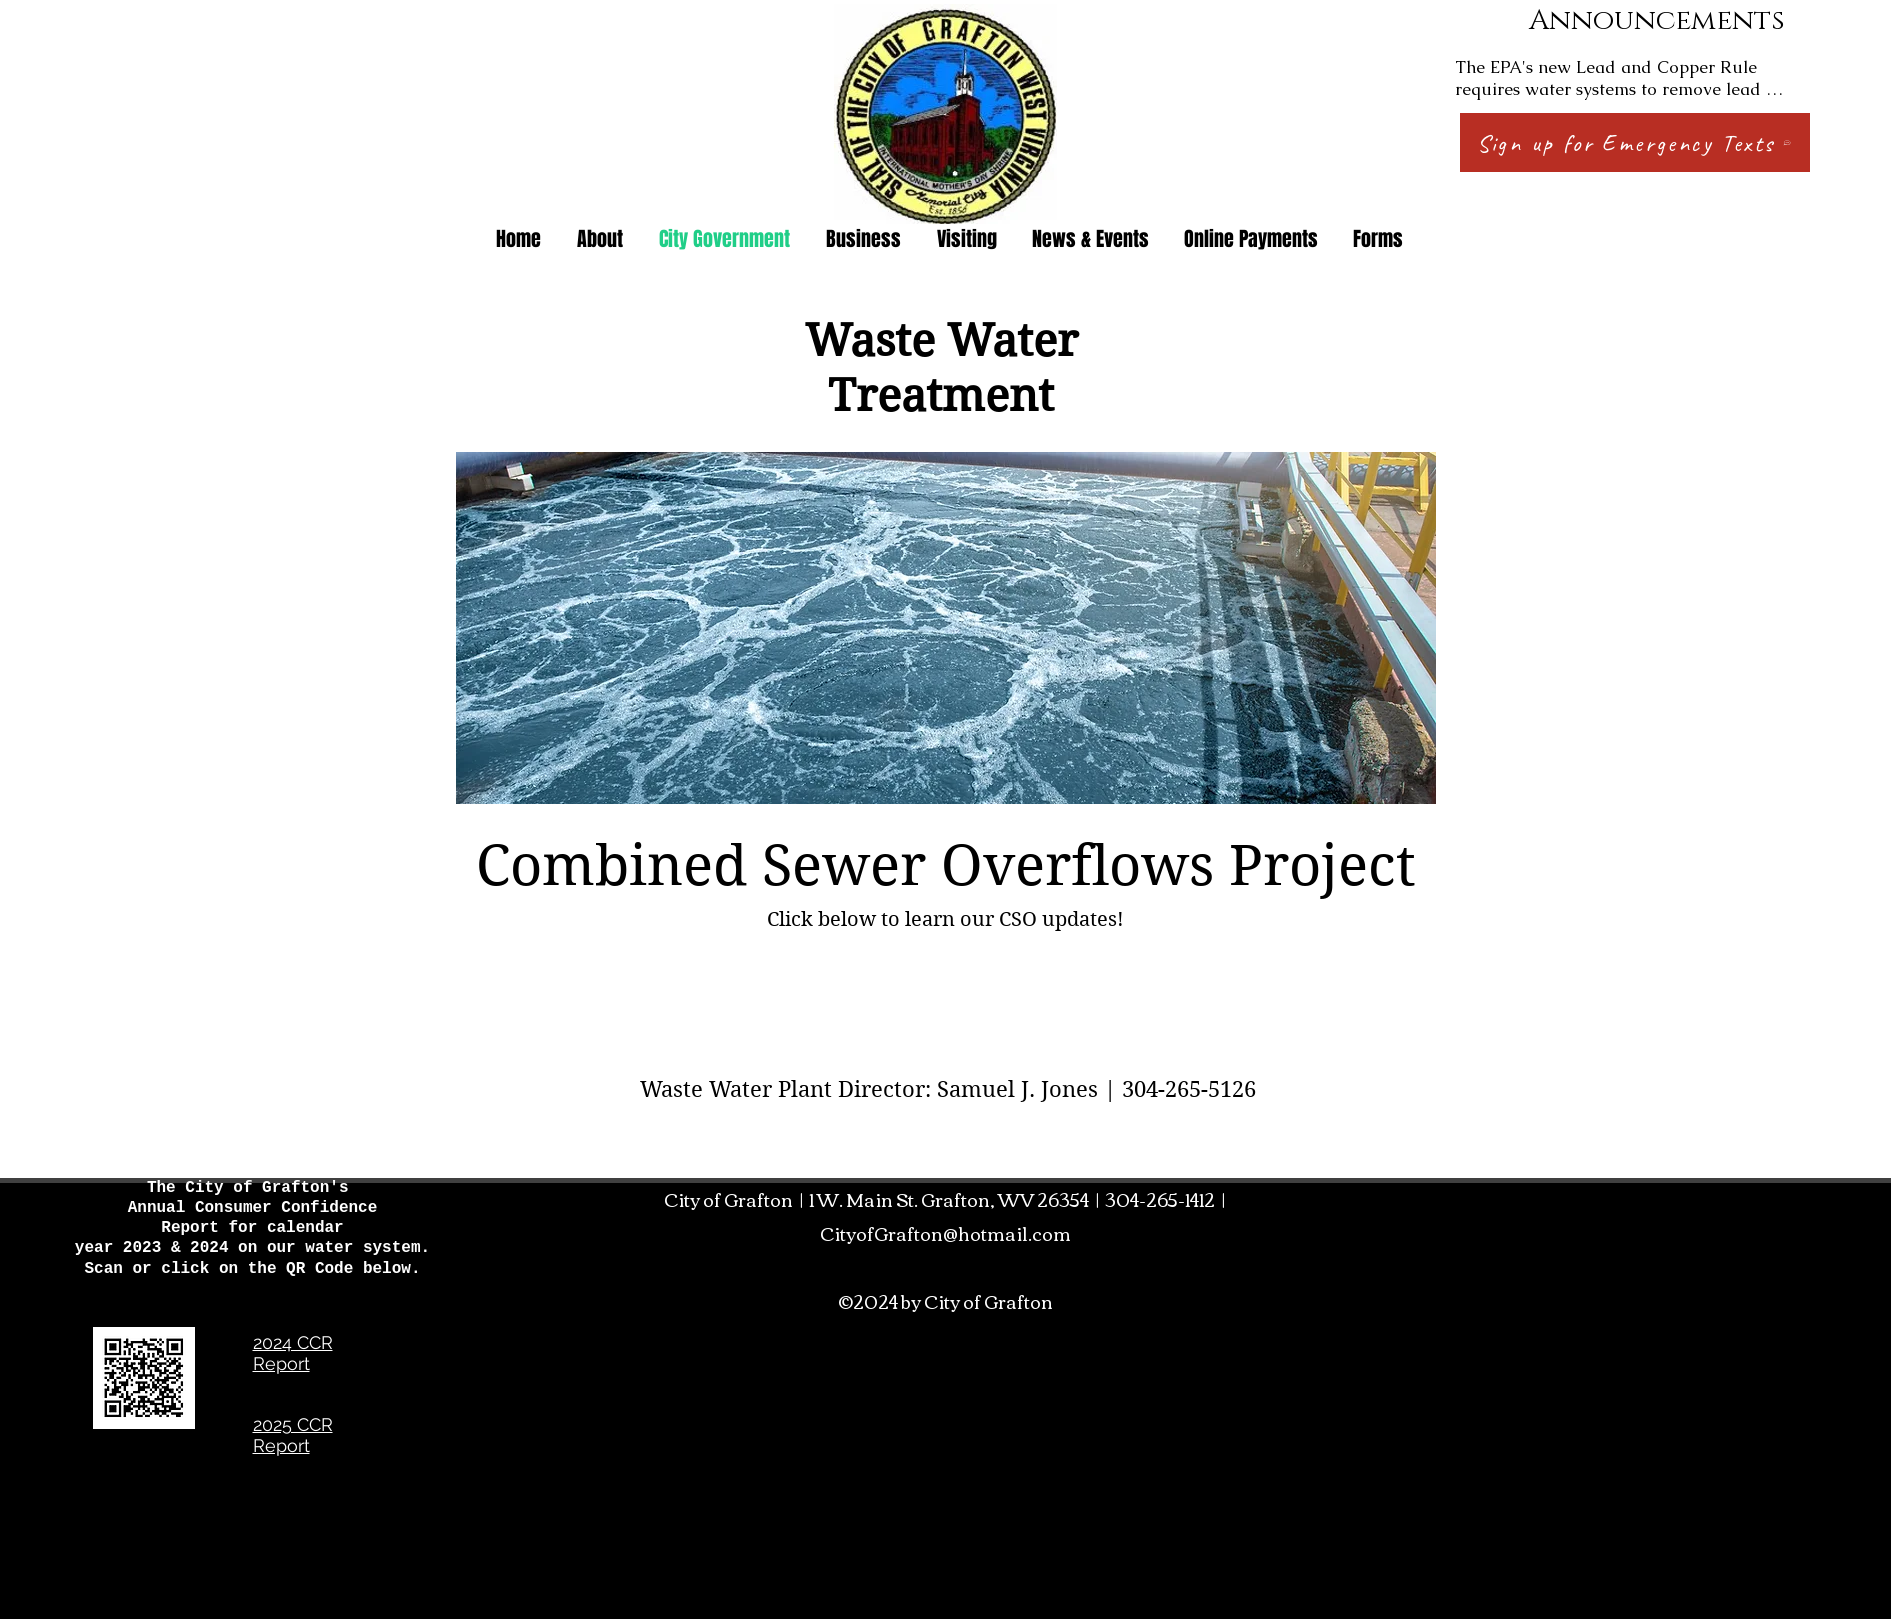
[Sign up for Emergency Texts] (1635, 142)
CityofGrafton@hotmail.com (945, 1233)
